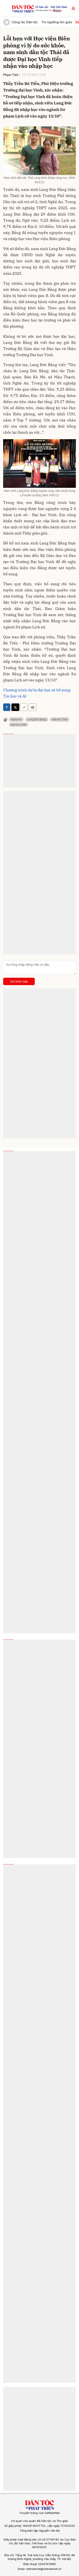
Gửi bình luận (19, 981)
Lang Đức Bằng (36, 719)
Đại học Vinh (18, 724)
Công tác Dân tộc (25, 22)
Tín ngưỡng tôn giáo (56, 22)
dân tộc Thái (59, 719)
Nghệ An (16, 719)
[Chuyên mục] (5, 8)
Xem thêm (40, 1878)
